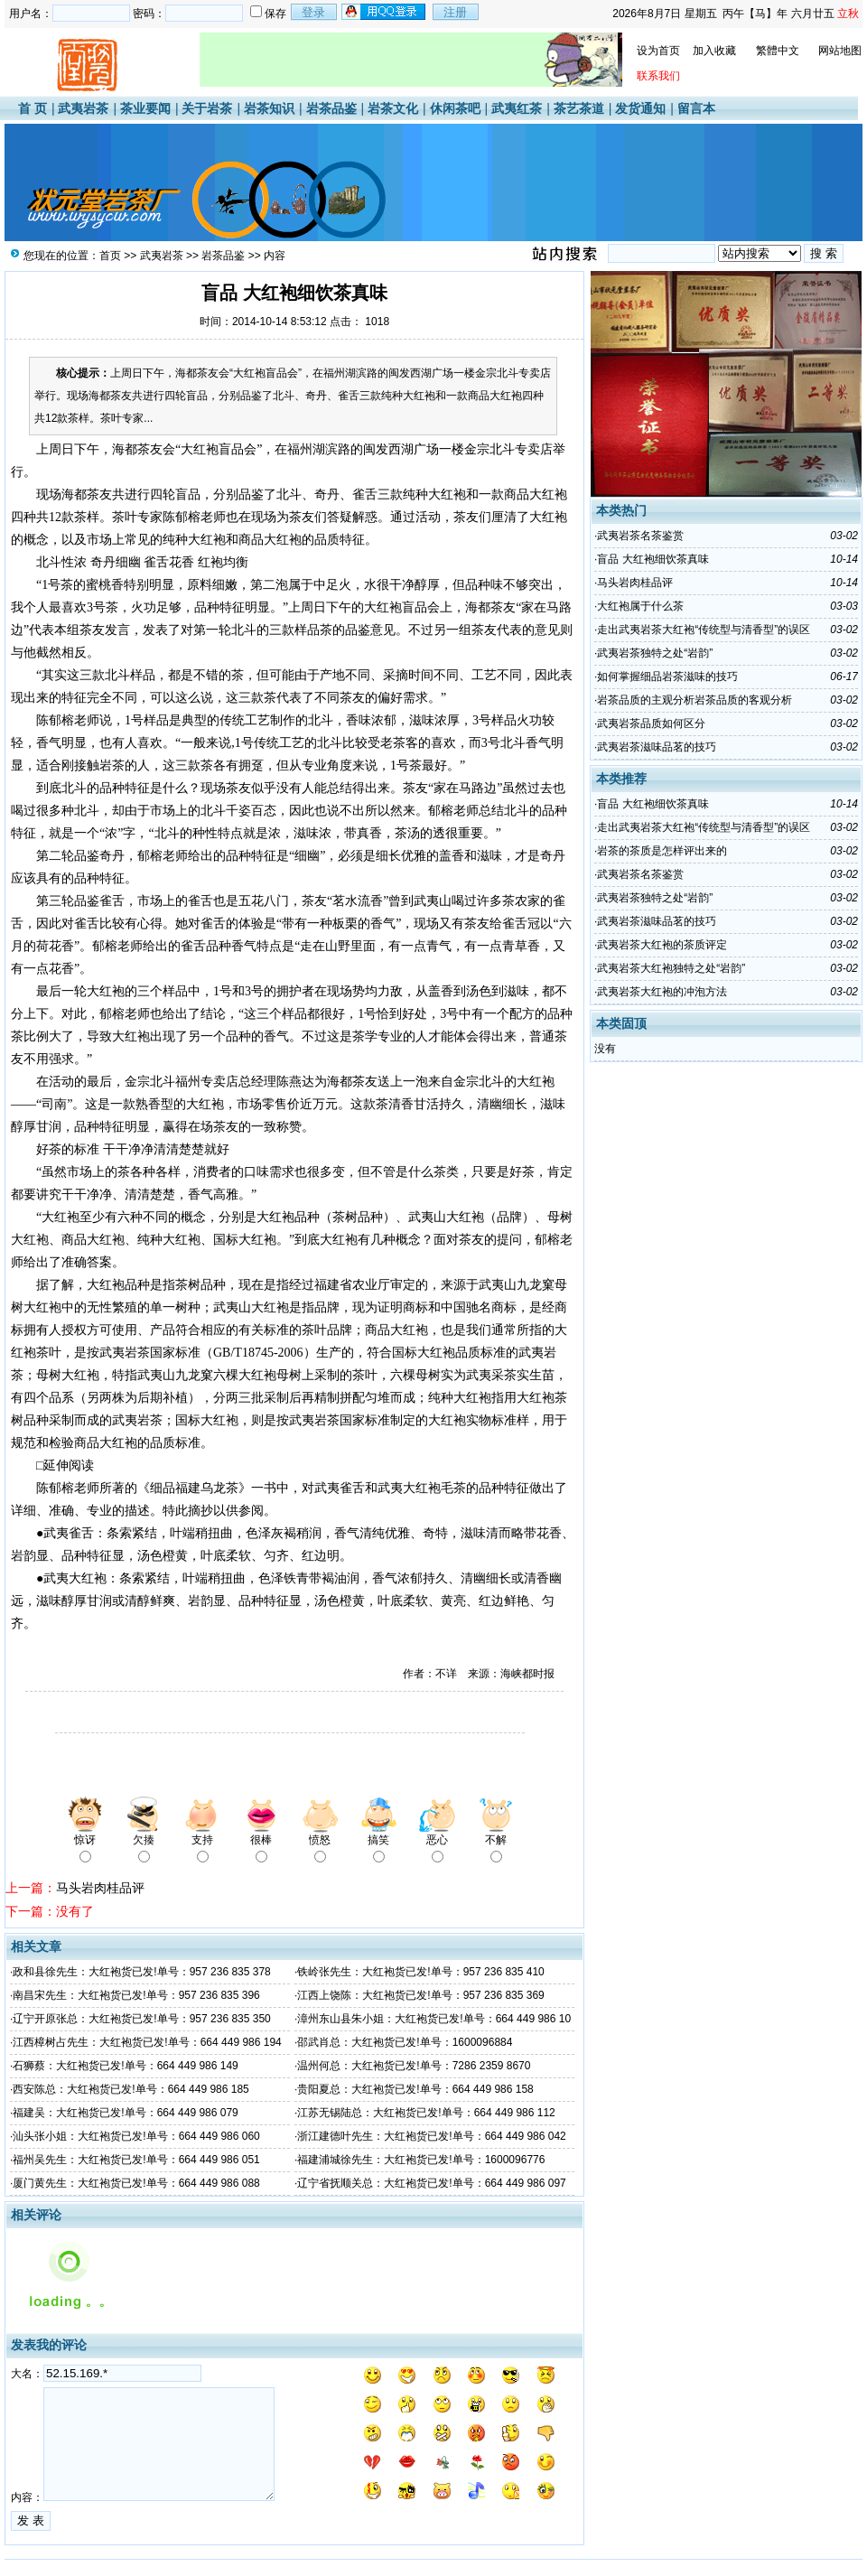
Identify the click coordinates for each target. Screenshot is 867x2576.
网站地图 (840, 50)
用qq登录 (384, 12)
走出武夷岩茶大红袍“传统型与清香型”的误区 (703, 629)
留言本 (696, 108)
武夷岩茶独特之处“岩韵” (655, 653)
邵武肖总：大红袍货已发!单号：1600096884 (404, 2042)
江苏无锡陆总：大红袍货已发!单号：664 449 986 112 (426, 2112)
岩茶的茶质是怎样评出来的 (662, 851)
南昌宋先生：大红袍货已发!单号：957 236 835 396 (136, 1995)
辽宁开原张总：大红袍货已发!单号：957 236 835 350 (141, 2018)
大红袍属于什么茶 (640, 606)
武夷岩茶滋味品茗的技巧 (656, 747)
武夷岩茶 (83, 108)
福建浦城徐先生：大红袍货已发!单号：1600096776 (421, 2159)
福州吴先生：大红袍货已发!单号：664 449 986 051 (136, 2159)
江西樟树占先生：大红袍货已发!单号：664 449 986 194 (147, 2042)
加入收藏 (714, 50)
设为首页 (658, 50)
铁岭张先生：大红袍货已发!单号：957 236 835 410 (420, 1971)
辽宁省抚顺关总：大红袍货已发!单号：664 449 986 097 (431, 2183)
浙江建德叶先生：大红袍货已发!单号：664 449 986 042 (431, 2136)
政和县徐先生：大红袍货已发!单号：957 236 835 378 (141, 1971)
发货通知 (640, 108)
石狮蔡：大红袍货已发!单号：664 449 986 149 (125, 2065)
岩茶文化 (393, 108)
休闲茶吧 (455, 108)
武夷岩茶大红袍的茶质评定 (662, 944)
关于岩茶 (207, 108)
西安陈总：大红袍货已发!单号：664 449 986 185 (130, 2089)
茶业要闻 (145, 108)
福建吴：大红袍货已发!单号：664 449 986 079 (125, 2112)
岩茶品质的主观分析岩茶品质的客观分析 (694, 700)
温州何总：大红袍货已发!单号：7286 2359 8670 (413, 2065)
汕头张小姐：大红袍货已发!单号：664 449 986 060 (136, 2136)
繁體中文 (777, 50)
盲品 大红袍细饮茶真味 (652, 559)
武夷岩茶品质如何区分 (651, 723)
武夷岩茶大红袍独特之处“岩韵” (671, 968)
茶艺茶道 (579, 108)
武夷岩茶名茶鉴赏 (640, 535)
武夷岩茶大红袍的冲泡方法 (662, 991)
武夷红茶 (516, 108)
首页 (110, 255)
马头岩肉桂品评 (100, 1888)
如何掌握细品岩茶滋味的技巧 (667, 676)
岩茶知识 (269, 108)
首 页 (32, 108)
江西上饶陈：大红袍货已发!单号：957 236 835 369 (420, 1995)
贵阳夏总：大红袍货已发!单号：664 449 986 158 (415, 2089)
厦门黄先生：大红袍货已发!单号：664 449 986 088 (136, 2183)
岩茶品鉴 (331, 108)
